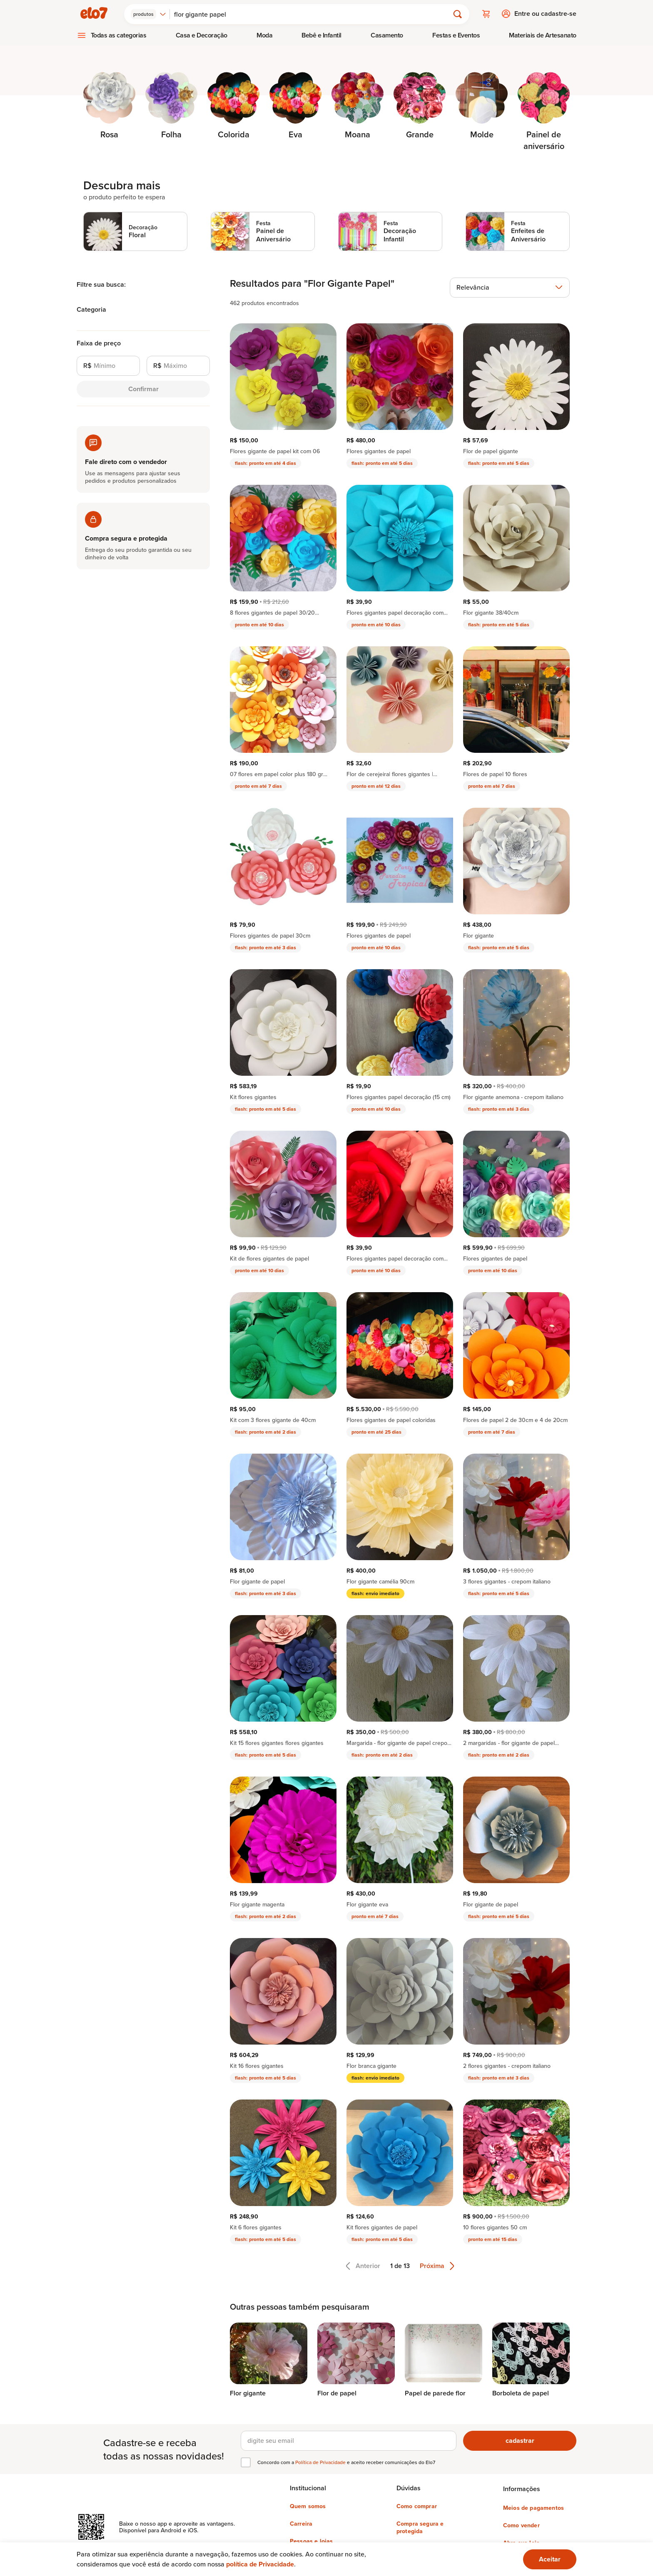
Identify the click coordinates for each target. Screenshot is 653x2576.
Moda (264, 34)
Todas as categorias (119, 34)
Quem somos (308, 2505)
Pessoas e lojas (311, 2540)
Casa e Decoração (201, 34)
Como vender (521, 2524)
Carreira (301, 2522)
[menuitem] (112, 35)
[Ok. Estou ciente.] (549, 2559)
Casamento (387, 34)
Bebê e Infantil (321, 34)
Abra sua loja (521, 2542)
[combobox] (149, 13)
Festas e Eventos (456, 34)
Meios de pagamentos (533, 2507)
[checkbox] (246, 2462)
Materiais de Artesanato (542, 34)
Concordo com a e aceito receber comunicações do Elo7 (346, 2461)
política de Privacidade (260, 2564)
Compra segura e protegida (420, 2526)
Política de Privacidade (321, 2461)
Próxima (437, 2265)
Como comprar (416, 2505)
